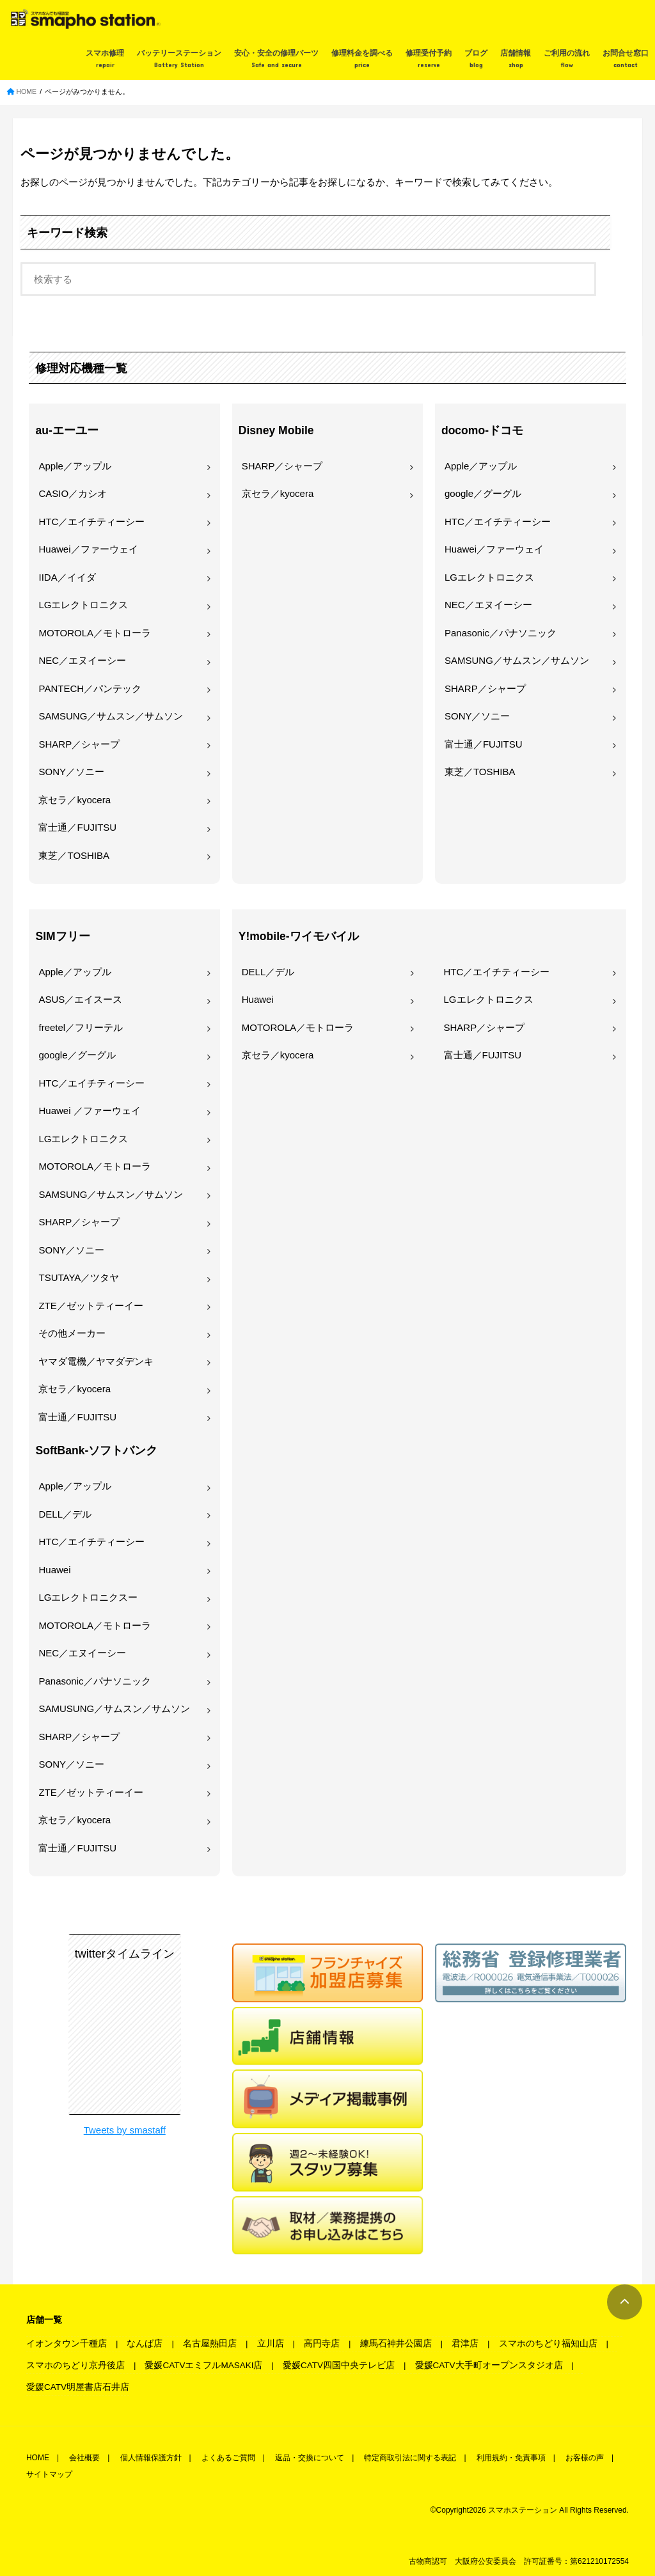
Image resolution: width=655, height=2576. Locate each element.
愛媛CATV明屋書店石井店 (77, 2387)
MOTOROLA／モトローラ (94, 632)
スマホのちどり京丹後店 (75, 2365)
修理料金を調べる (362, 59)
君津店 (465, 2343)
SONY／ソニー (71, 771)
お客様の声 (584, 2457)
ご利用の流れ (567, 59)
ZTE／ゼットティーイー (90, 1305)
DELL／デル (64, 1514)
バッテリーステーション (179, 59)
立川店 (270, 2343)
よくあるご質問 (228, 2457)
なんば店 (144, 2343)
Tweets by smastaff (125, 2129)
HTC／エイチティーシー (91, 521)
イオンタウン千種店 (66, 2343)
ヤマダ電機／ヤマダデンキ (96, 1361)
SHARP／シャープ (79, 744)
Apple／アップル (74, 465)
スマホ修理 (105, 59)
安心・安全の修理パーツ (276, 59)
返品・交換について (309, 2457)
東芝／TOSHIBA (73, 855)
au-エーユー (66, 430)
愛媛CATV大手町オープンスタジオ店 (489, 2365)
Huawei (54, 1569)
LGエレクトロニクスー (88, 1597)
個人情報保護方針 (151, 2457)
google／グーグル (483, 493)
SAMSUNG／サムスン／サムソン (110, 716)
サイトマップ (49, 2474)
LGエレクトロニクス (83, 604)
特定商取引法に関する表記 (410, 2457)
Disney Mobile (276, 430)
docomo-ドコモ (482, 430)
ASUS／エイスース (80, 999)
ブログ (475, 59)
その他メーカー (72, 1333)
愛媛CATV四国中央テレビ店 (339, 2365)
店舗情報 (515, 59)
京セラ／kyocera (74, 799)
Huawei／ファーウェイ (88, 549)
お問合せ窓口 (626, 59)
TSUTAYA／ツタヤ (78, 1277)
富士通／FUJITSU (77, 827)
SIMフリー (62, 936)
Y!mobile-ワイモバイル (299, 936)
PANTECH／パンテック (89, 688)
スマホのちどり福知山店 (548, 2343)
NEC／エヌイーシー (82, 660)
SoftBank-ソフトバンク (96, 1450)
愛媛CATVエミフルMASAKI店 (203, 2365)
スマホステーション (522, 2510)
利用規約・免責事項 (511, 2457)
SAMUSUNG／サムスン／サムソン (114, 1708)
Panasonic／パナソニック (500, 632)
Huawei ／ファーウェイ (89, 1110)
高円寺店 (322, 2343)
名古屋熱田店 (210, 2343)
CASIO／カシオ (72, 493)
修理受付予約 (429, 59)
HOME (37, 2457)
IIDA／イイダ (66, 577)
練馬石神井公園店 (396, 2343)
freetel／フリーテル (80, 1027)
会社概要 (84, 2457)
